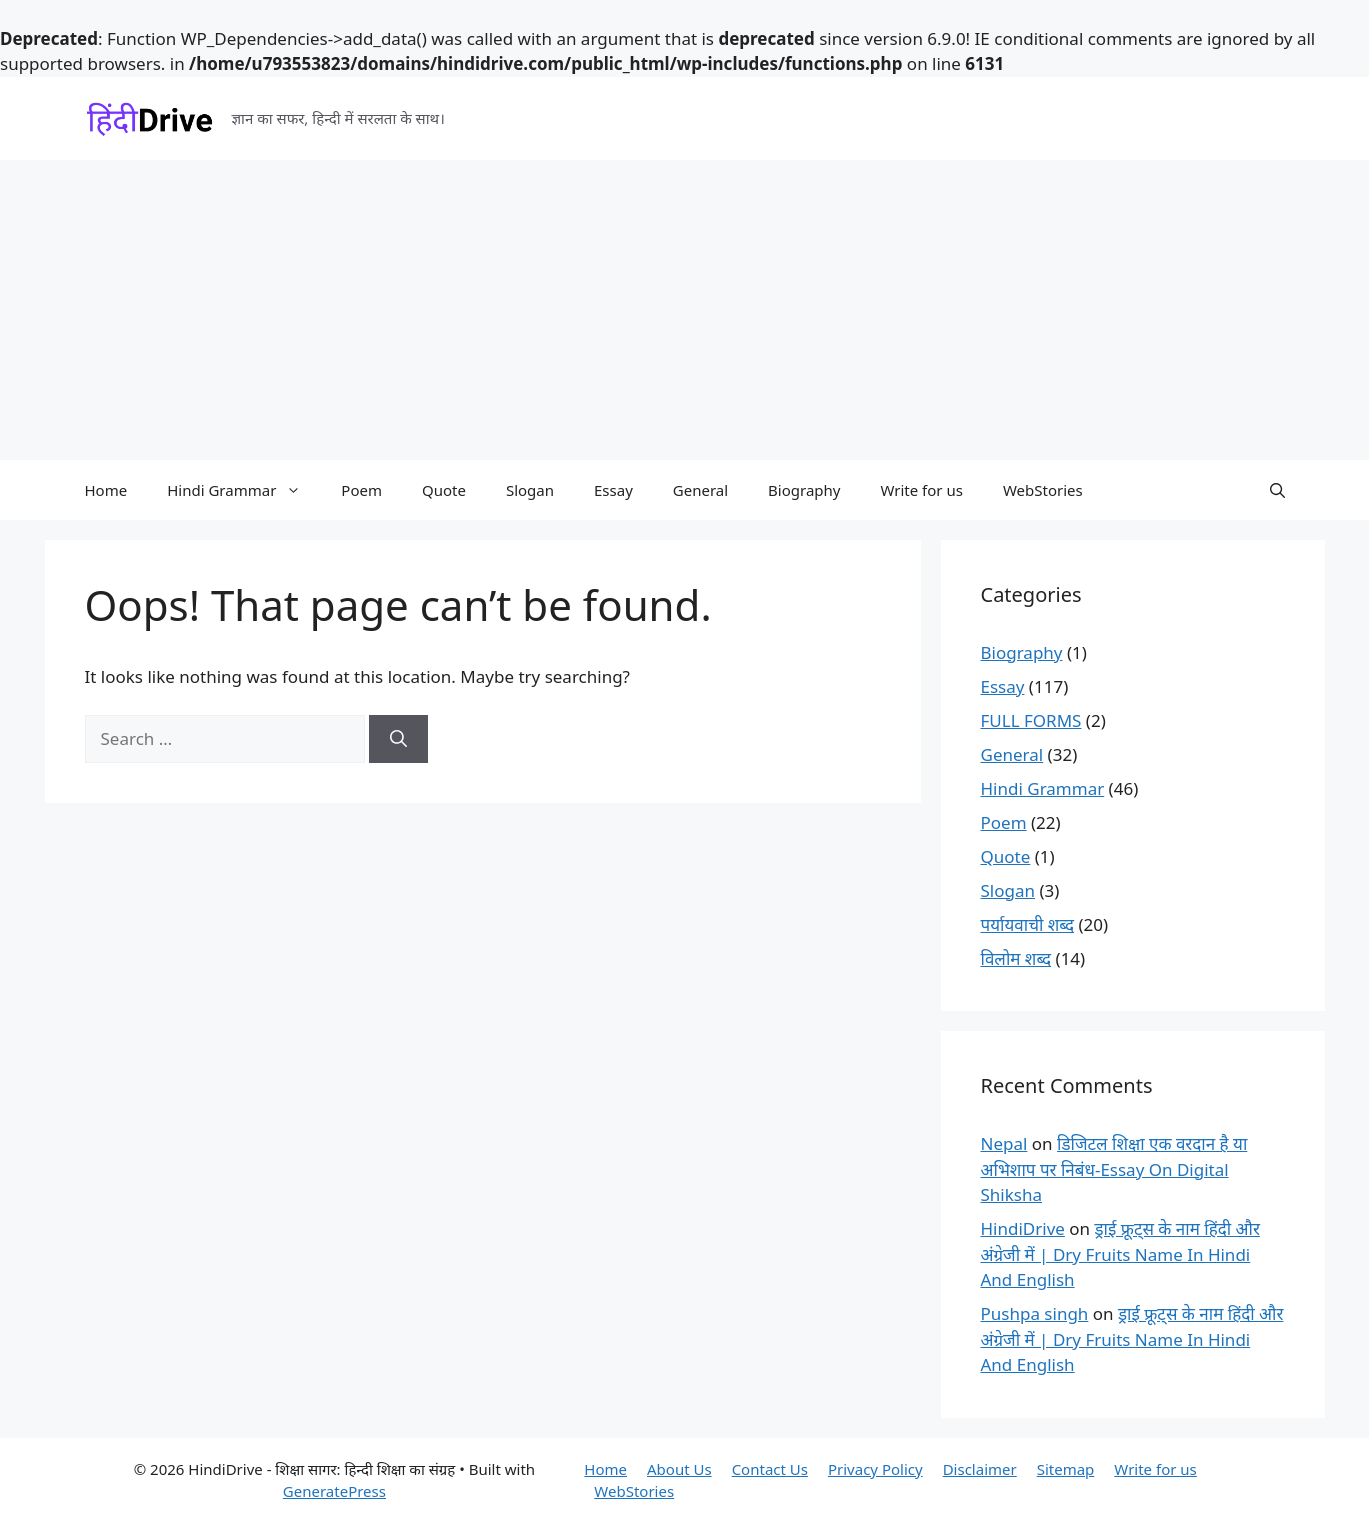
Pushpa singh (1035, 1313)
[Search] (398, 739)
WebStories (1043, 490)
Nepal (1004, 1143)
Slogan (530, 490)
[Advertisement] (685, 310)
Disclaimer (980, 1469)
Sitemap (1066, 1469)
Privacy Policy (875, 1469)
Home (106, 490)
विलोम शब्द (1016, 958)
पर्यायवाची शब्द (1028, 924)
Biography (804, 490)
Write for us (921, 490)
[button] (1277, 490)
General (700, 490)
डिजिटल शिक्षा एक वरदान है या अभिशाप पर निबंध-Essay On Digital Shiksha (1114, 1169)
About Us (679, 1469)
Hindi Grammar (244, 490)
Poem (361, 490)
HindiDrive (1023, 1228)
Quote (444, 490)
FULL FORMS (1031, 720)
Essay (613, 490)
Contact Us (770, 1469)
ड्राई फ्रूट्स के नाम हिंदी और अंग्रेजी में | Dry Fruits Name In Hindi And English (1120, 1254)
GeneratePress (334, 1491)
